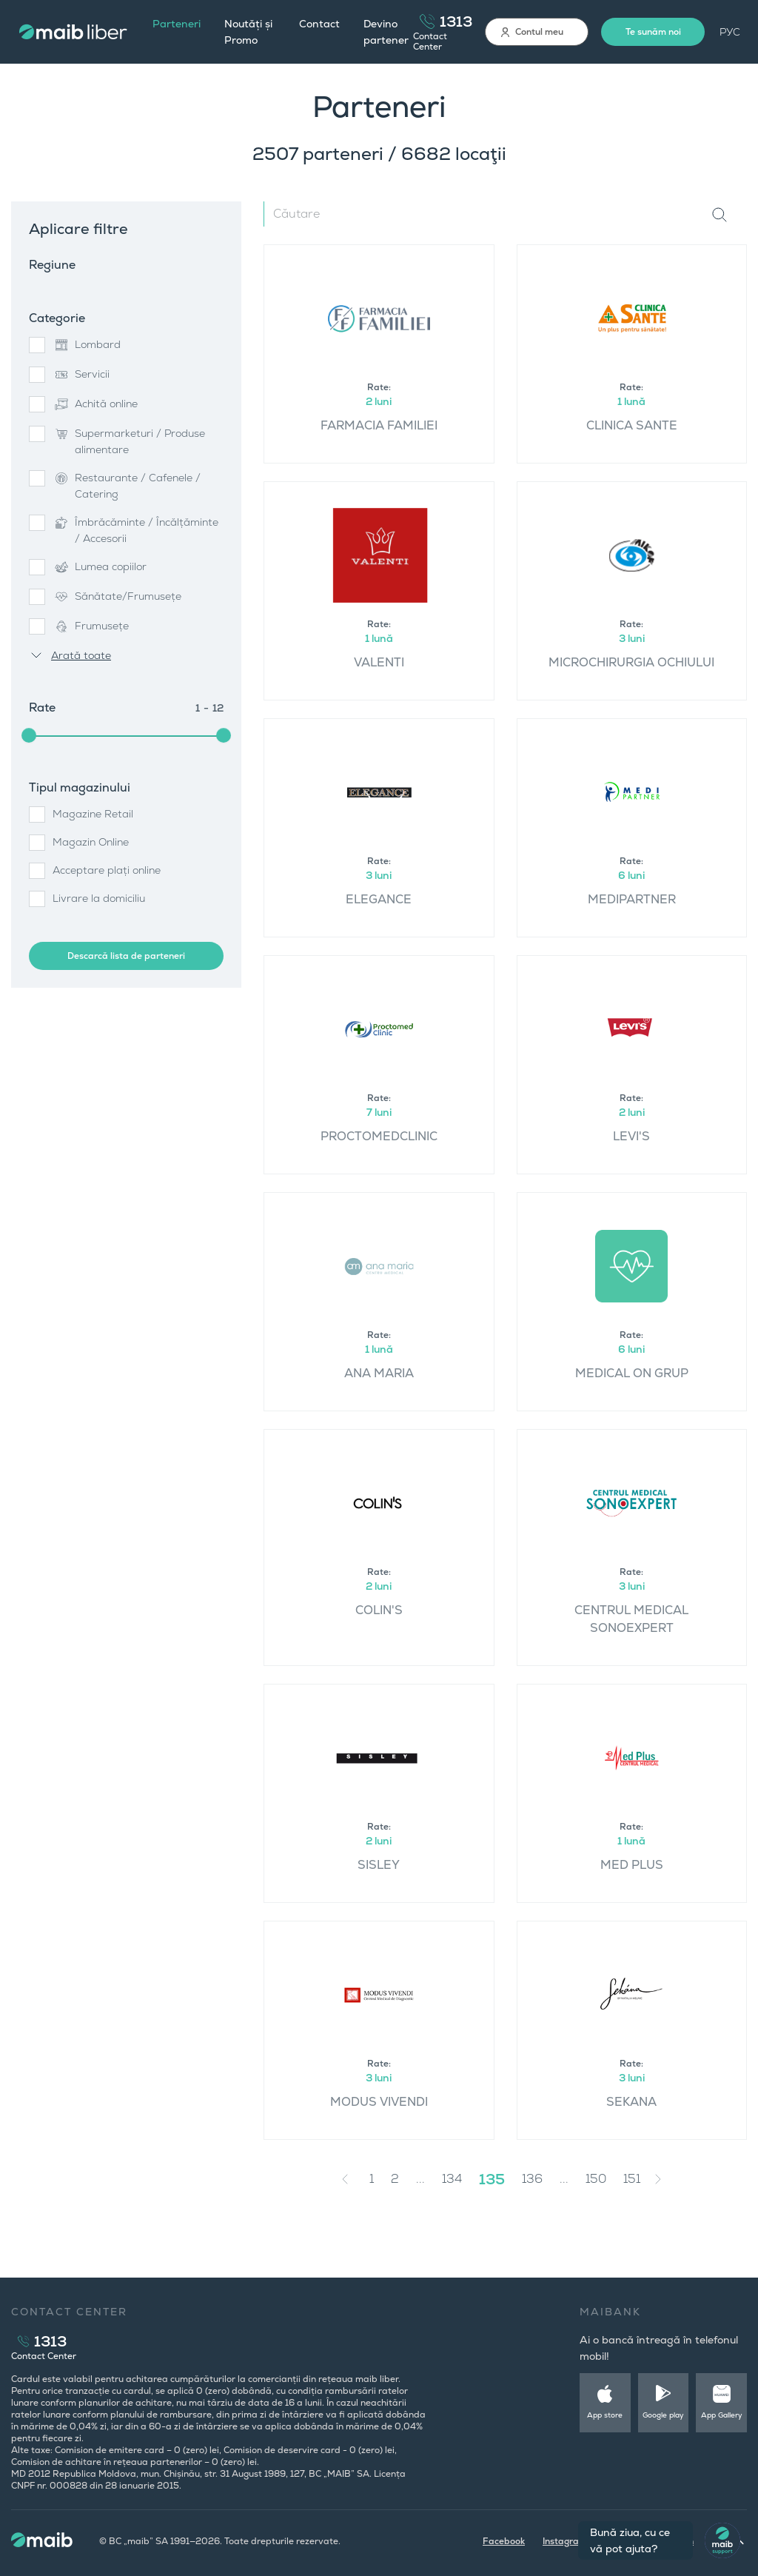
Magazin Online (91, 842)
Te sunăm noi (653, 32)
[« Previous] (348, 2179)
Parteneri (176, 23)
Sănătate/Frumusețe (117, 597)
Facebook (504, 2541)
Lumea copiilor (100, 567)
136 (532, 2179)
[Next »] (669, 2179)
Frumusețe (91, 626)
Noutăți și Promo (248, 32)
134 (452, 2179)
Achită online (95, 404)
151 (631, 2179)
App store (605, 2415)
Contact (319, 23)
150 (596, 2179)
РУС (730, 32)
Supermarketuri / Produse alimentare (129, 441)
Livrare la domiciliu (99, 898)
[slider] (28, 735)
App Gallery (721, 2415)
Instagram (565, 2541)
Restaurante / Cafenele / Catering (127, 485)
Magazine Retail (93, 813)
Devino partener (386, 32)
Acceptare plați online (107, 870)
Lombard (87, 345)
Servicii (81, 375)
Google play (663, 2415)
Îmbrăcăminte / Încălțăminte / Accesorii (135, 530)
